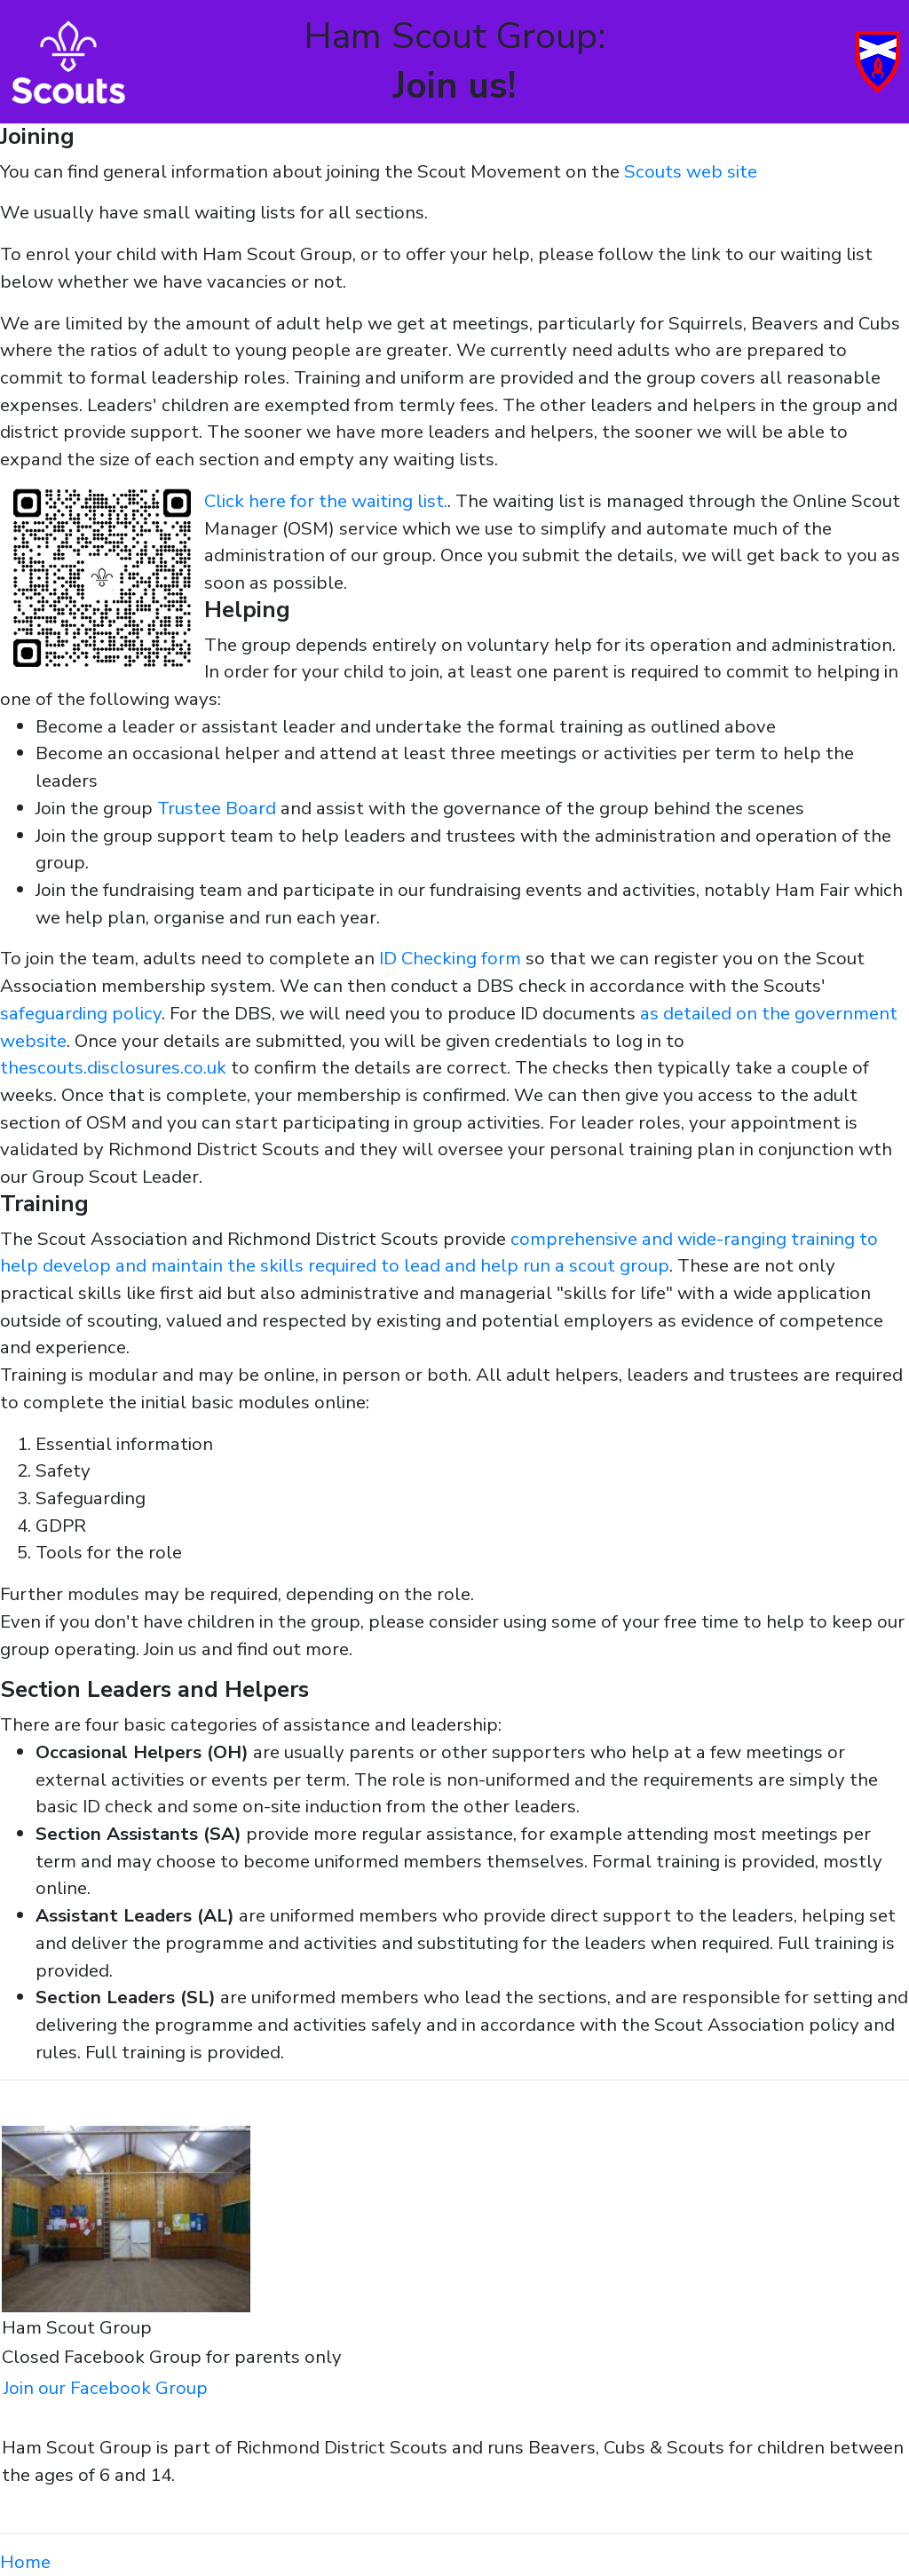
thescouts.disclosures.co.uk (113, 1067)
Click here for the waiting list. (325, 500)
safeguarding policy (81, 1013)
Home (25, 2561)
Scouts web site (690, 171)
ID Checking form (450, 958)
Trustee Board (216, 808)
